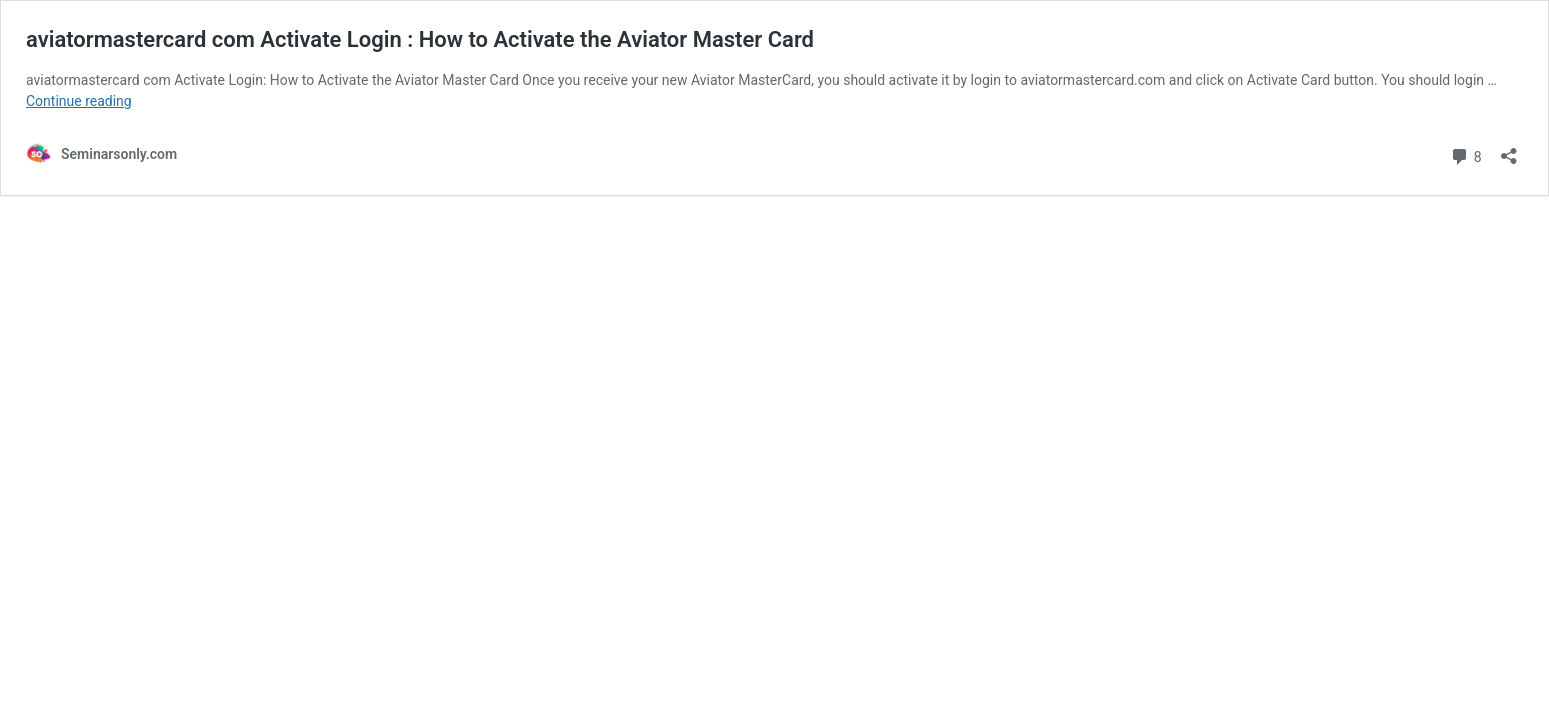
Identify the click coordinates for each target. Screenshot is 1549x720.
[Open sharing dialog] (1509, 149)
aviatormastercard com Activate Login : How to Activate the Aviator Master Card (420, 39)
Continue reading (79, 101)
